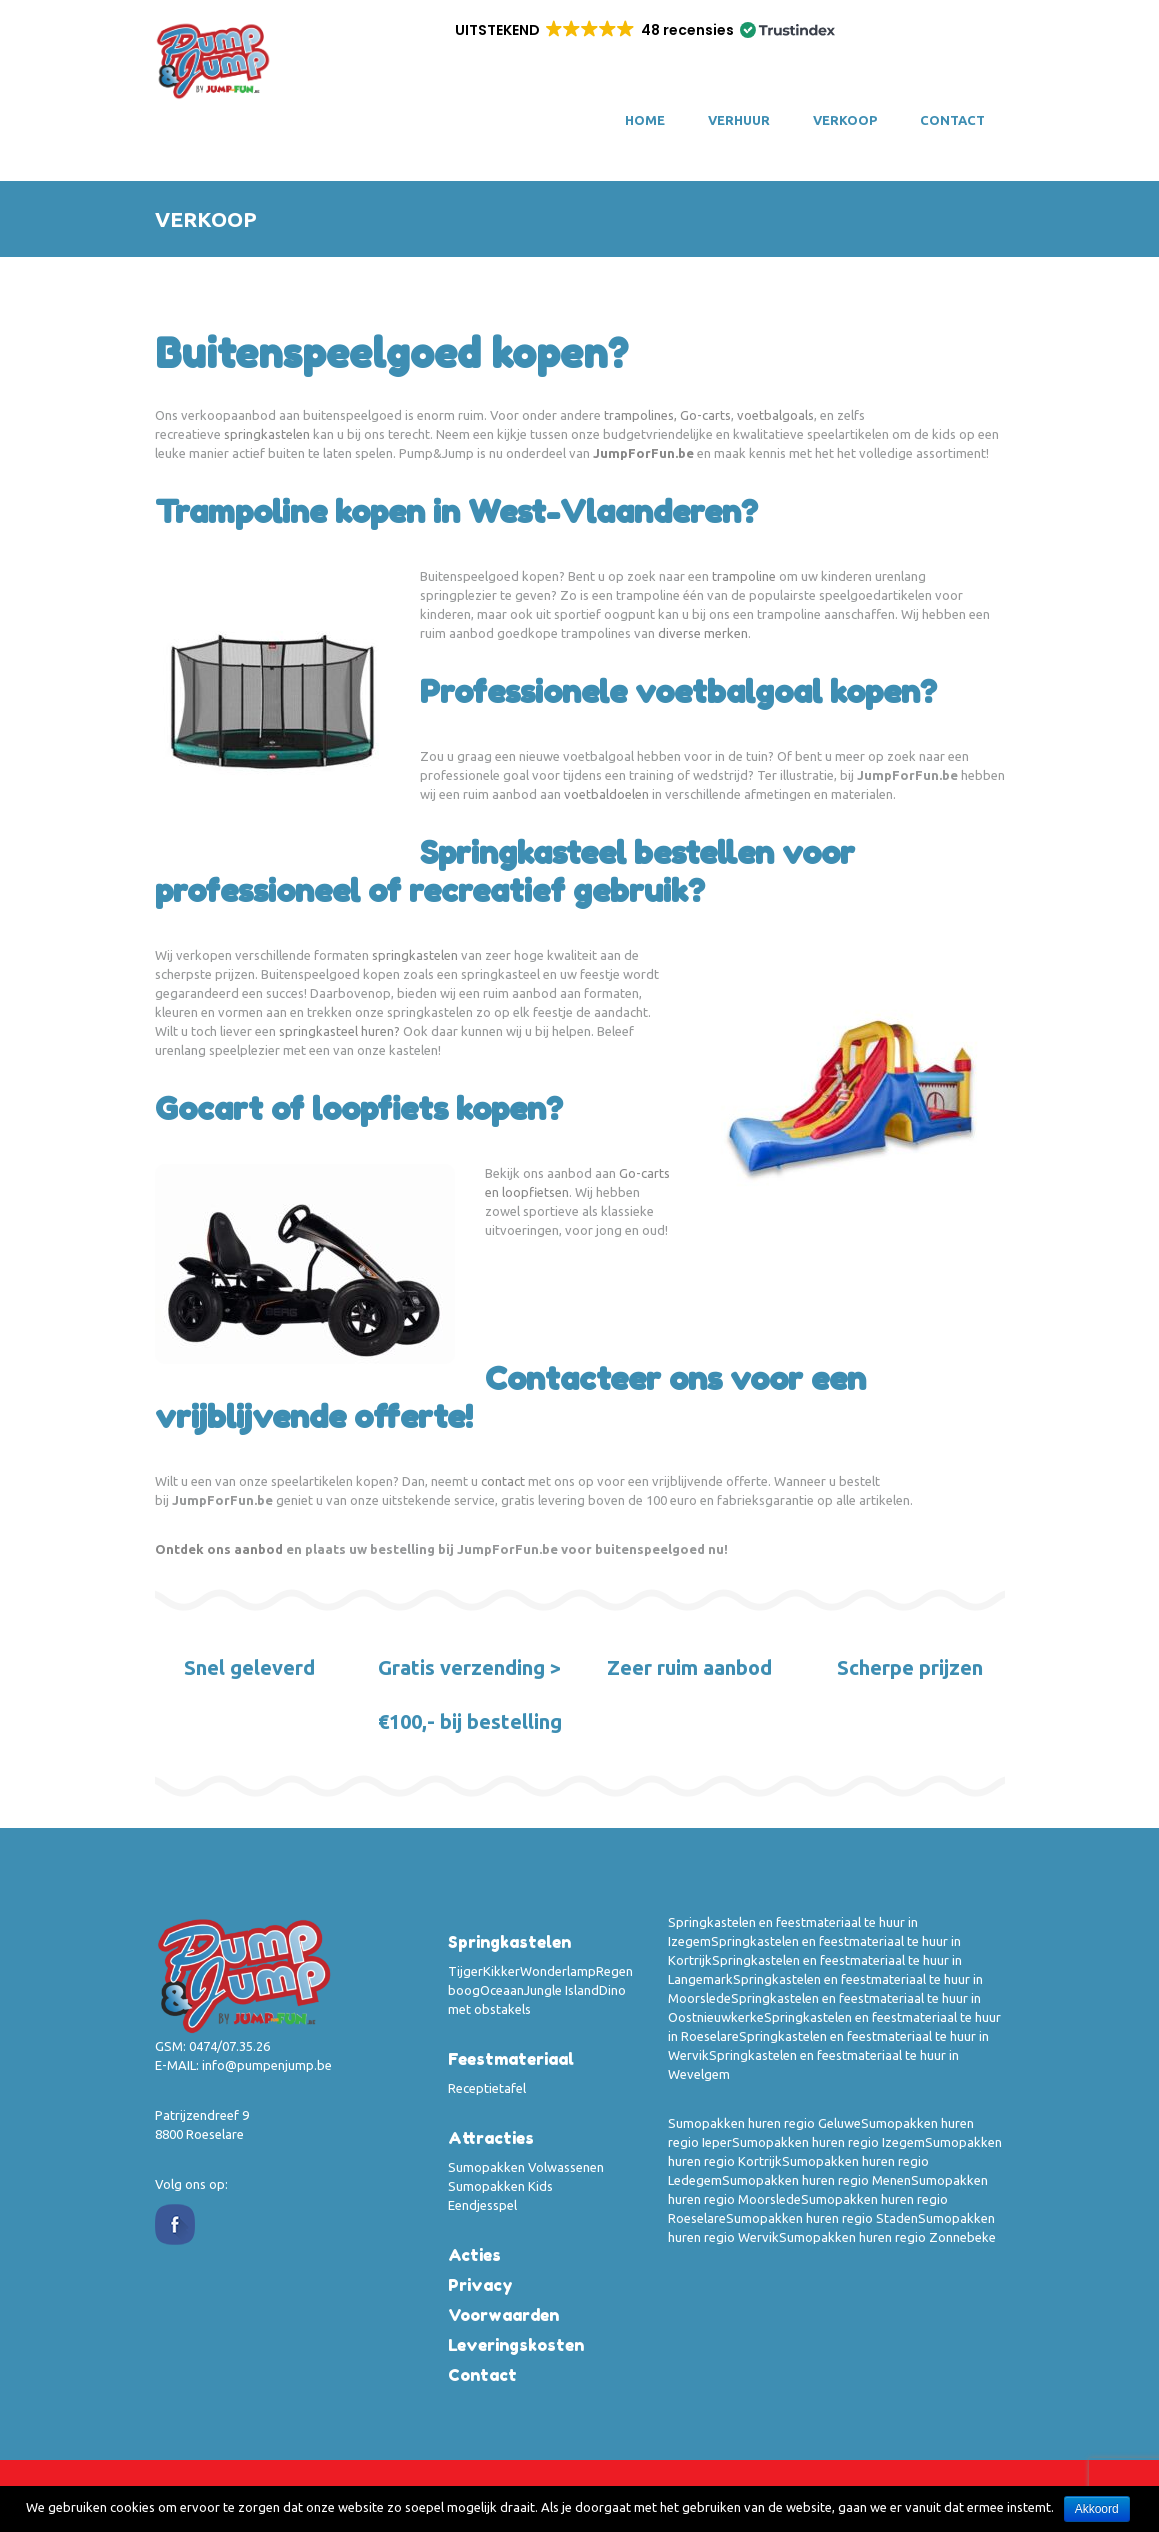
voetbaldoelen (606, 794)
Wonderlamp (558, 1971)
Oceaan (502, 1990)
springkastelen (267, 434)
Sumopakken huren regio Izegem (828, 2142)
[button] (643, 30)
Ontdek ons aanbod (219, 1549)
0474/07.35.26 (229, 2046)
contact (503, 1481)
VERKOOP (845, 120)
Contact (952, 120)
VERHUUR (739, 120)
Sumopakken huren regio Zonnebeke (887, 2237)
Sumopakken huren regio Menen (816, 2180)
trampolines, (640, 415)
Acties (474, 2255)
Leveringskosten (516, 2345)
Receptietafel (487, 2088)
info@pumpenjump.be (267, 2065)
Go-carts (705, 415)
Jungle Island (561, 1990)
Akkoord (1097, 2509)
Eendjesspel (482, 2205)
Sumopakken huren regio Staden (822, 2218)
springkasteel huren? (339, 1031)
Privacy (480, 2285)
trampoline (744, 576)
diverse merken (703, 633)
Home (645, 120)
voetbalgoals (775, 415)
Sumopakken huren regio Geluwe (764, 2123)
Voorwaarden (503, 2315)
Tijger (465, 1971)
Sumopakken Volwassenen (526, 2167)
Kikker (501, 1971)
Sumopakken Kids (500, 2186)
